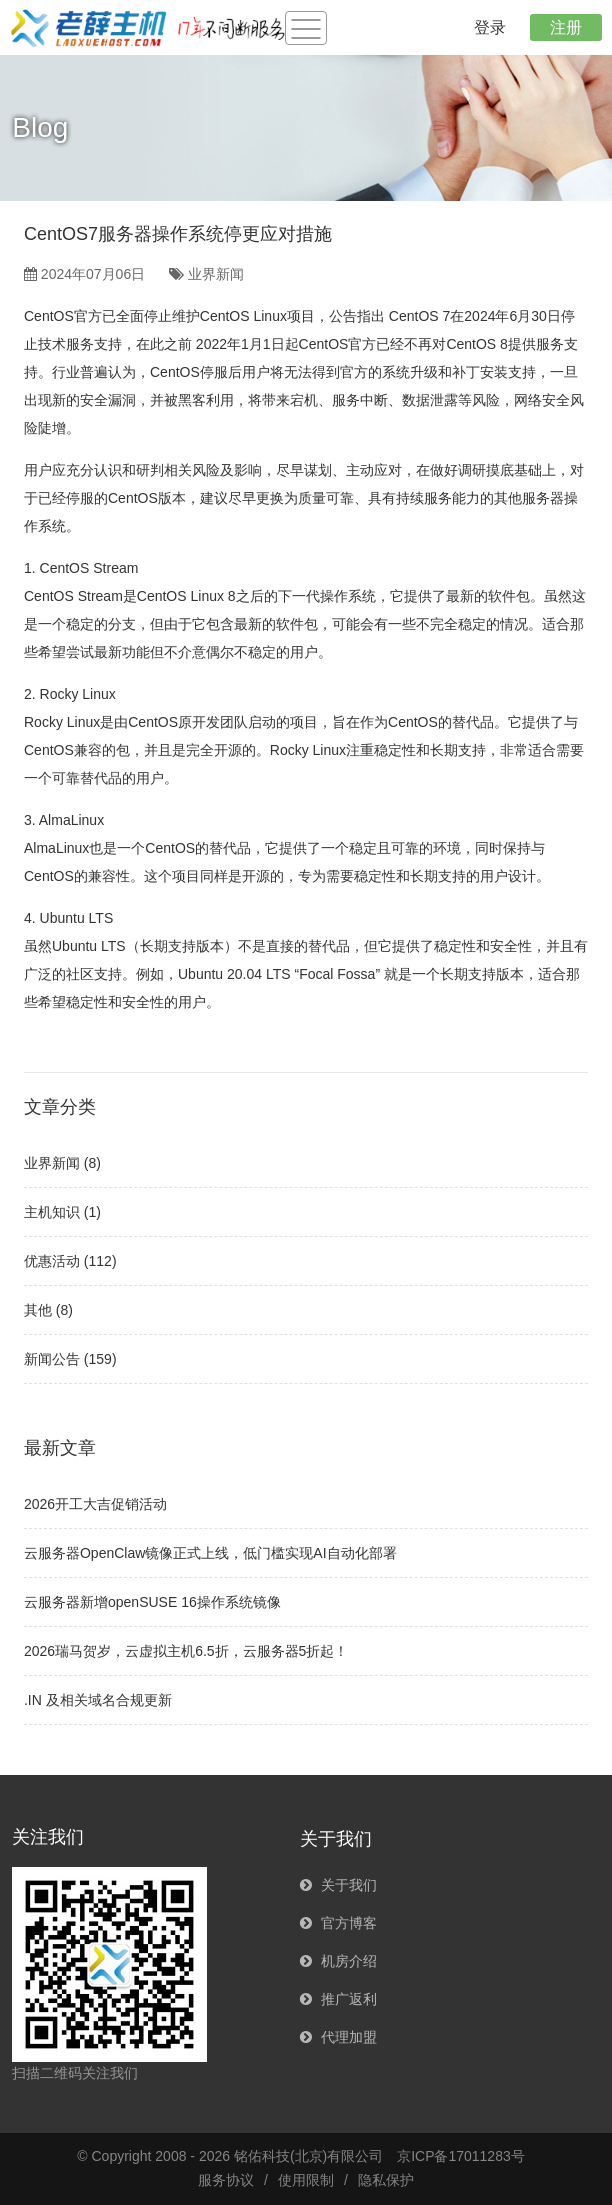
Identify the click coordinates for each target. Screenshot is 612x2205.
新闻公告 (52, 1359)
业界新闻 (216, 274)
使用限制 (306, 2180)
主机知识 (52, 1212)
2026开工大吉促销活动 (95, 1504)
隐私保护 (386, 2180)
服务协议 (226, 2180)
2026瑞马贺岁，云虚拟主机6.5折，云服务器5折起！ (186, 1651)
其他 (38, 1310)
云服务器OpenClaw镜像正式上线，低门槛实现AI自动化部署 (210, 1553)
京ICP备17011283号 (461, 2156)
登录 (490, 27)
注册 (566, 27)
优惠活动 (52, 1261)
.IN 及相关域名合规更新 (98, 1700)
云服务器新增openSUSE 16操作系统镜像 (152, 1602)
